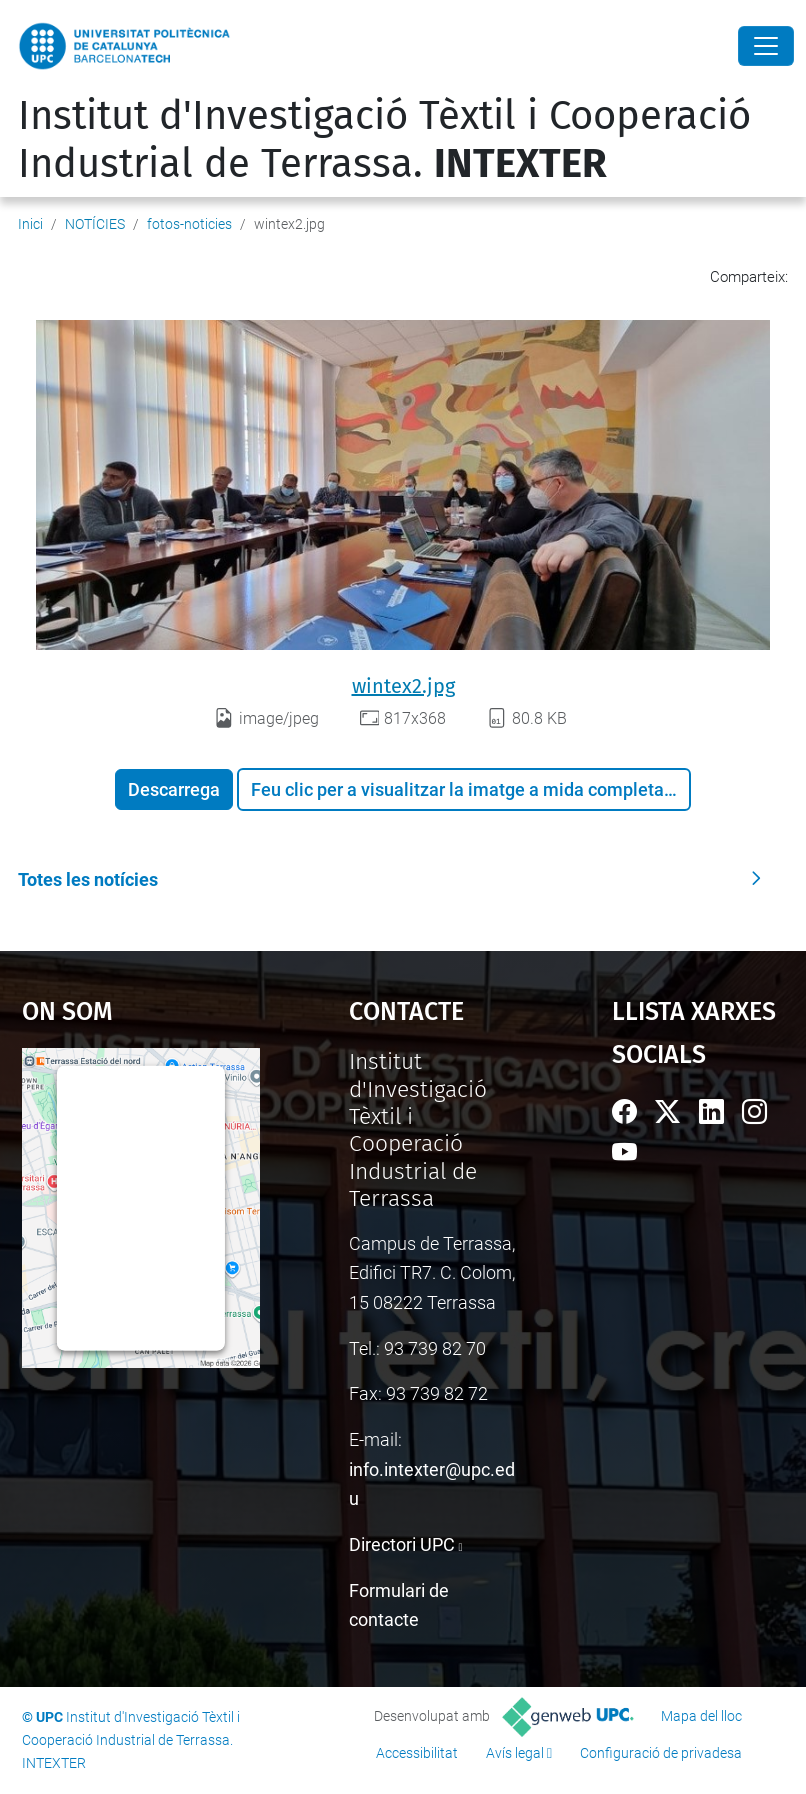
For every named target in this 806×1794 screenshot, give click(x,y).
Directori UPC (402, 1544)
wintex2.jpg (403, 686)
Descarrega (174, 789)
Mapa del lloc (701, 1716)
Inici (30, 224)
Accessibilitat (417, 1753)
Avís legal (515, 1753)
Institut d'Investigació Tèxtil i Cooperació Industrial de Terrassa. (384, 140)
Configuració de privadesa (661, 1753)
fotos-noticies (189, 224)
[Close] (766, 46)
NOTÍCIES (95, 224)
